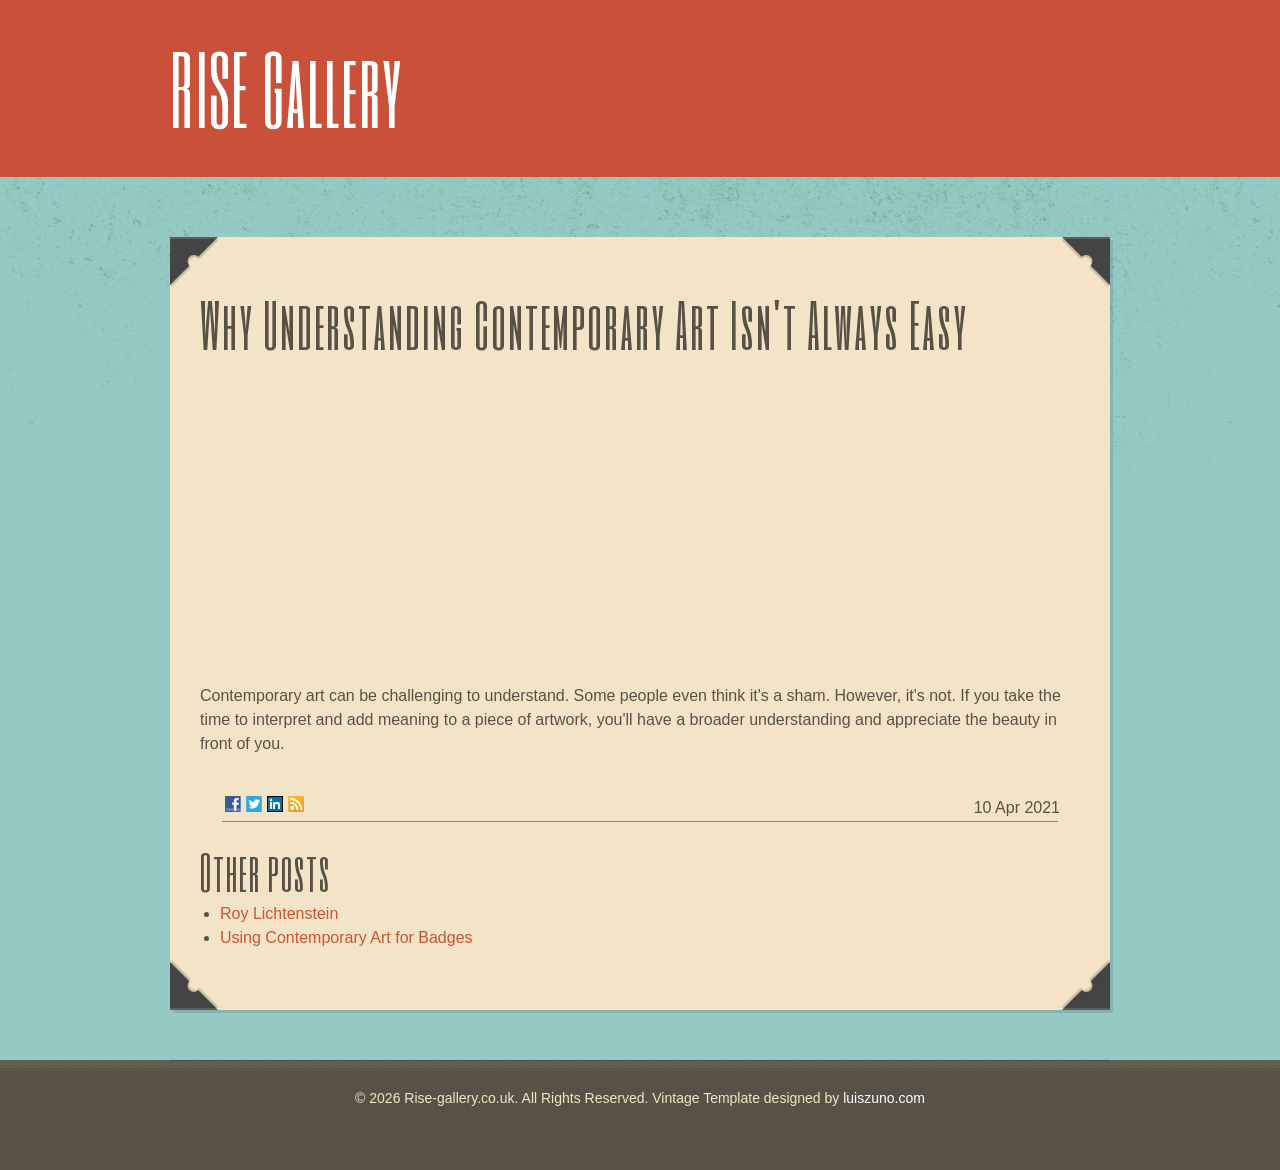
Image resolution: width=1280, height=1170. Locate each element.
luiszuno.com (884, 1098)
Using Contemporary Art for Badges (346, 937)
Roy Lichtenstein (279, 913)
